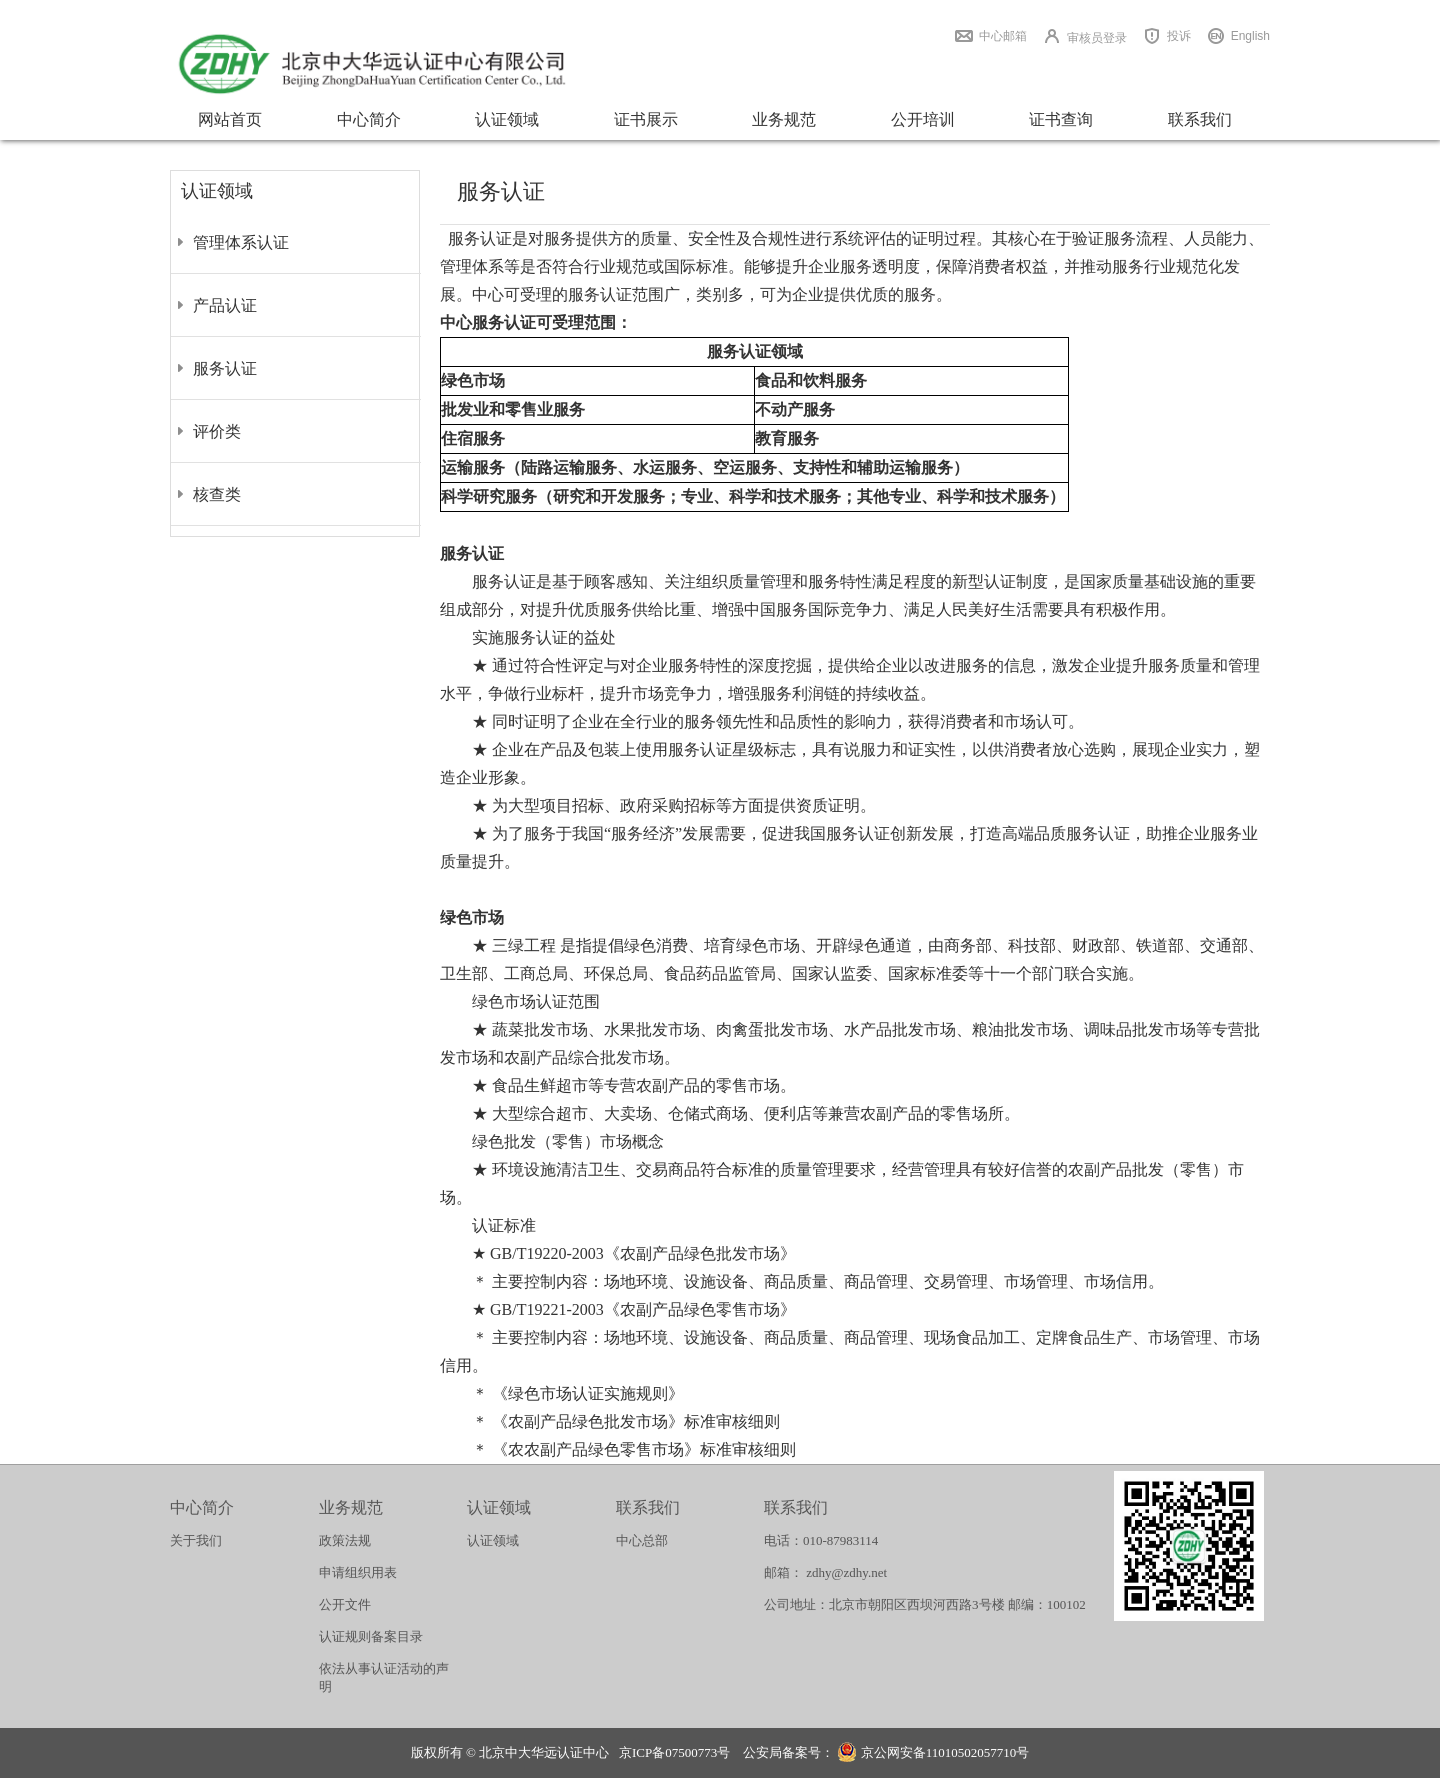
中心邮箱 (1003, 36)
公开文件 (345, 1604)
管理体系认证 (241, 242)
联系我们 (1200, 119)
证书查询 (1061, 119)
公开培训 (923, 119)
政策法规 (345, 1540)
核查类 (217, 494)
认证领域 (507, 119)
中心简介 (369, 119)
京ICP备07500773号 (674, 1752)
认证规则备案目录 (371, 1636)
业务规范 (784, 119)
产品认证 (225, 305)
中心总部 (642, 1540)
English (1250, 36)
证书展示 (646, 119)
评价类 (217, 431)
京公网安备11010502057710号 (933, 1754)
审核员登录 (1097, 38)
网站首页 (230, 119)
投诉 (1179, 36)
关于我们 (196, 1540)
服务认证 (225, 368)
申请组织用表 (358, 1572)
